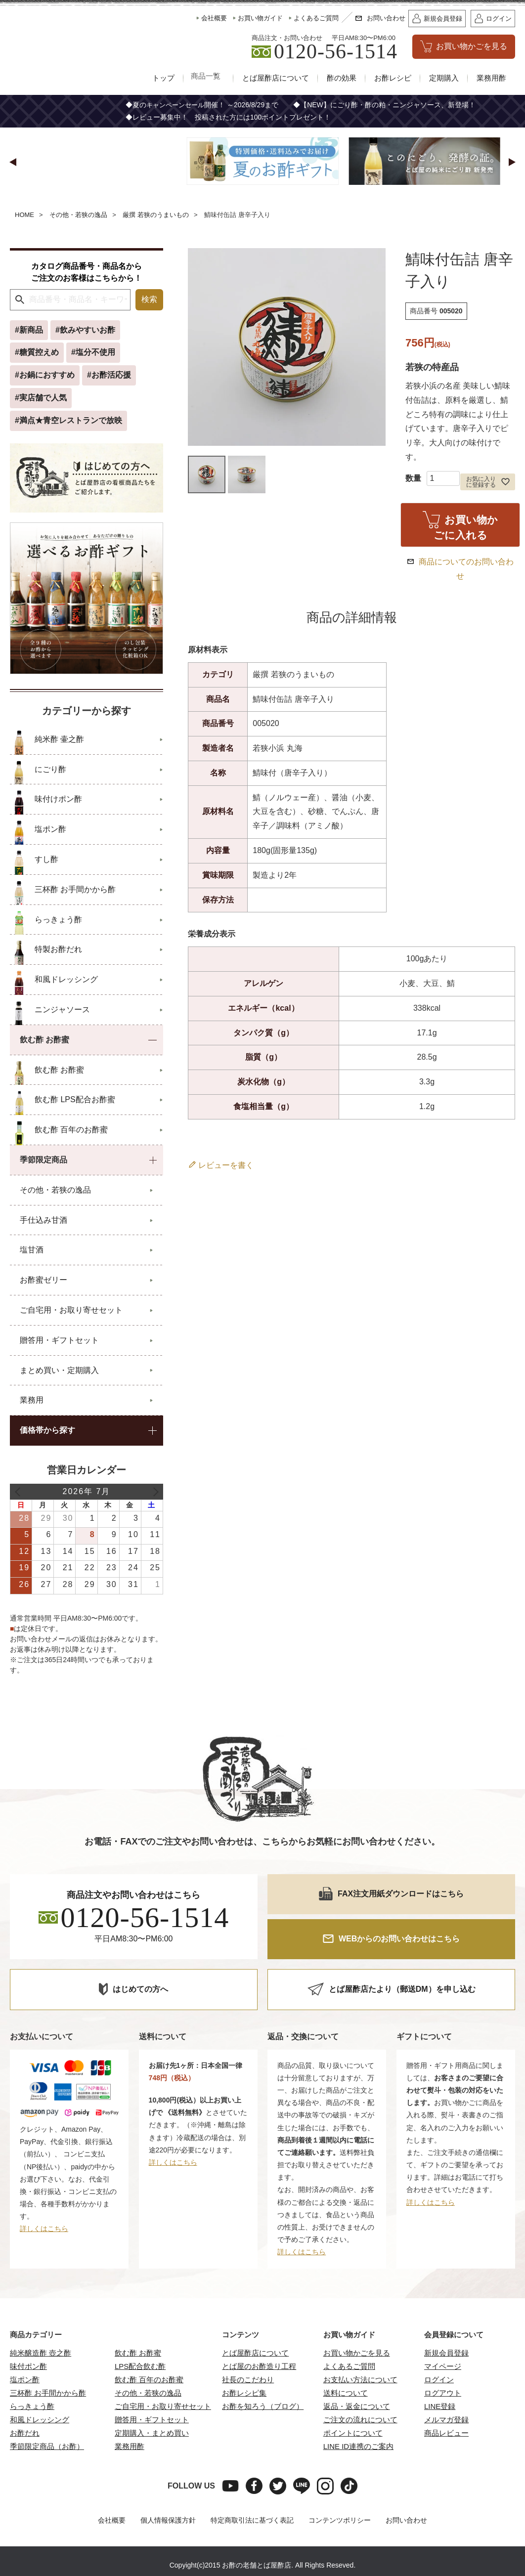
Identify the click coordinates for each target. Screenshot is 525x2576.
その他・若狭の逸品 (78, 215)
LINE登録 (439, 2407)
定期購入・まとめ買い (152, 2433)
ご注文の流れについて (360, 2420)
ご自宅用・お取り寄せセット (163, 2407)
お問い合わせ (406, 2521)
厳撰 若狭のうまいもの (156, 215)
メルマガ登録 (446, 2420)
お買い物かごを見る (356, 2353)
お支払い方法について (360, 2380)
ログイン (439, 2380)
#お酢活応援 (109, 375)
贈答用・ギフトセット (152, 2420)
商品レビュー (446, 2433)
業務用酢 (491, 78)
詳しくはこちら (44, 2229)
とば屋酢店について (275, 78)
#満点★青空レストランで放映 (68, 421)
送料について (345, 2393)
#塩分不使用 (93, 352)
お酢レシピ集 (244, 2393)
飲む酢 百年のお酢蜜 (149, 2380)
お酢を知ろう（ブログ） (263, 2407)
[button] (13, 163)
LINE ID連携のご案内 (358, 2447)
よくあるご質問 (349, 2366)
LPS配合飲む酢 (140, 2366)
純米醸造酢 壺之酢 (40, 2353)
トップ (158, 78)
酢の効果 (341, 78)
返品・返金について (356, 2407)
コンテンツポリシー (339, 2521)
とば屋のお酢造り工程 (259, 2366)
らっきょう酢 (32, 2407)
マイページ (442, 2366)
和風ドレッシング (39, 2420)
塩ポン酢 (25, 2380)
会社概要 (112, 2521)
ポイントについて (353, 2433)
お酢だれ (25, 2433)
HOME (24, 215)
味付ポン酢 (28, 2366)
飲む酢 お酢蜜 (138, 2353)
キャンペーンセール (177, 105)
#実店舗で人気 (41, 398)
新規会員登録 (446, 2353)
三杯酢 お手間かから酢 (48, 2393)
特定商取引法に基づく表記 (252, 2521)
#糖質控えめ (37, 352)
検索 (149, 300)
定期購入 (444, 78)
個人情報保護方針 (168, 2521)
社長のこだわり (248, 2380)
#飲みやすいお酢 (85, 330)
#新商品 (29, 330)
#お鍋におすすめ (45, 375)
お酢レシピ (392, 78)
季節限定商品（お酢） (47, 2447)
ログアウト (442, 2393)
